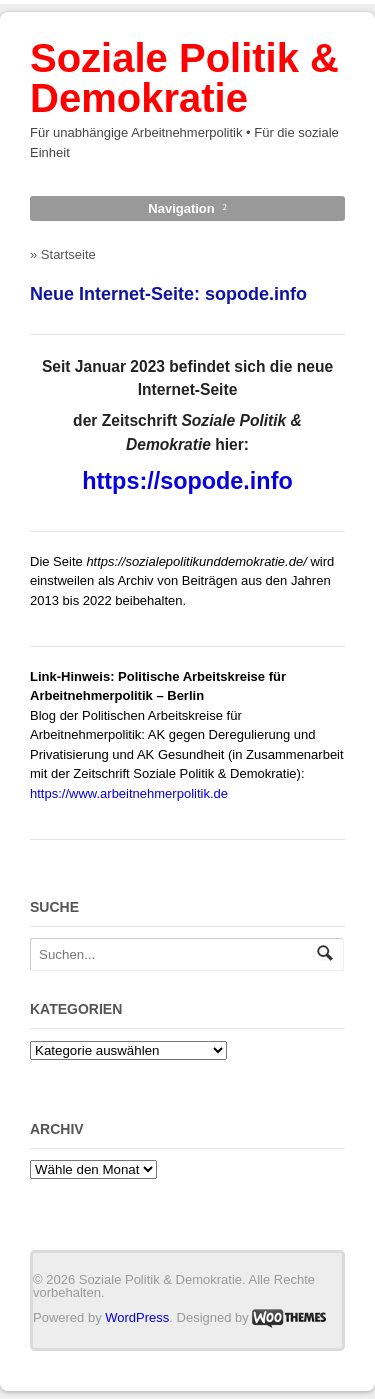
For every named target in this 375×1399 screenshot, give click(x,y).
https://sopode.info (187, 481)
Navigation (181, 208)
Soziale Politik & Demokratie (184, 78)
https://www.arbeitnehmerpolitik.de (129, 793)
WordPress (137, 1317)
